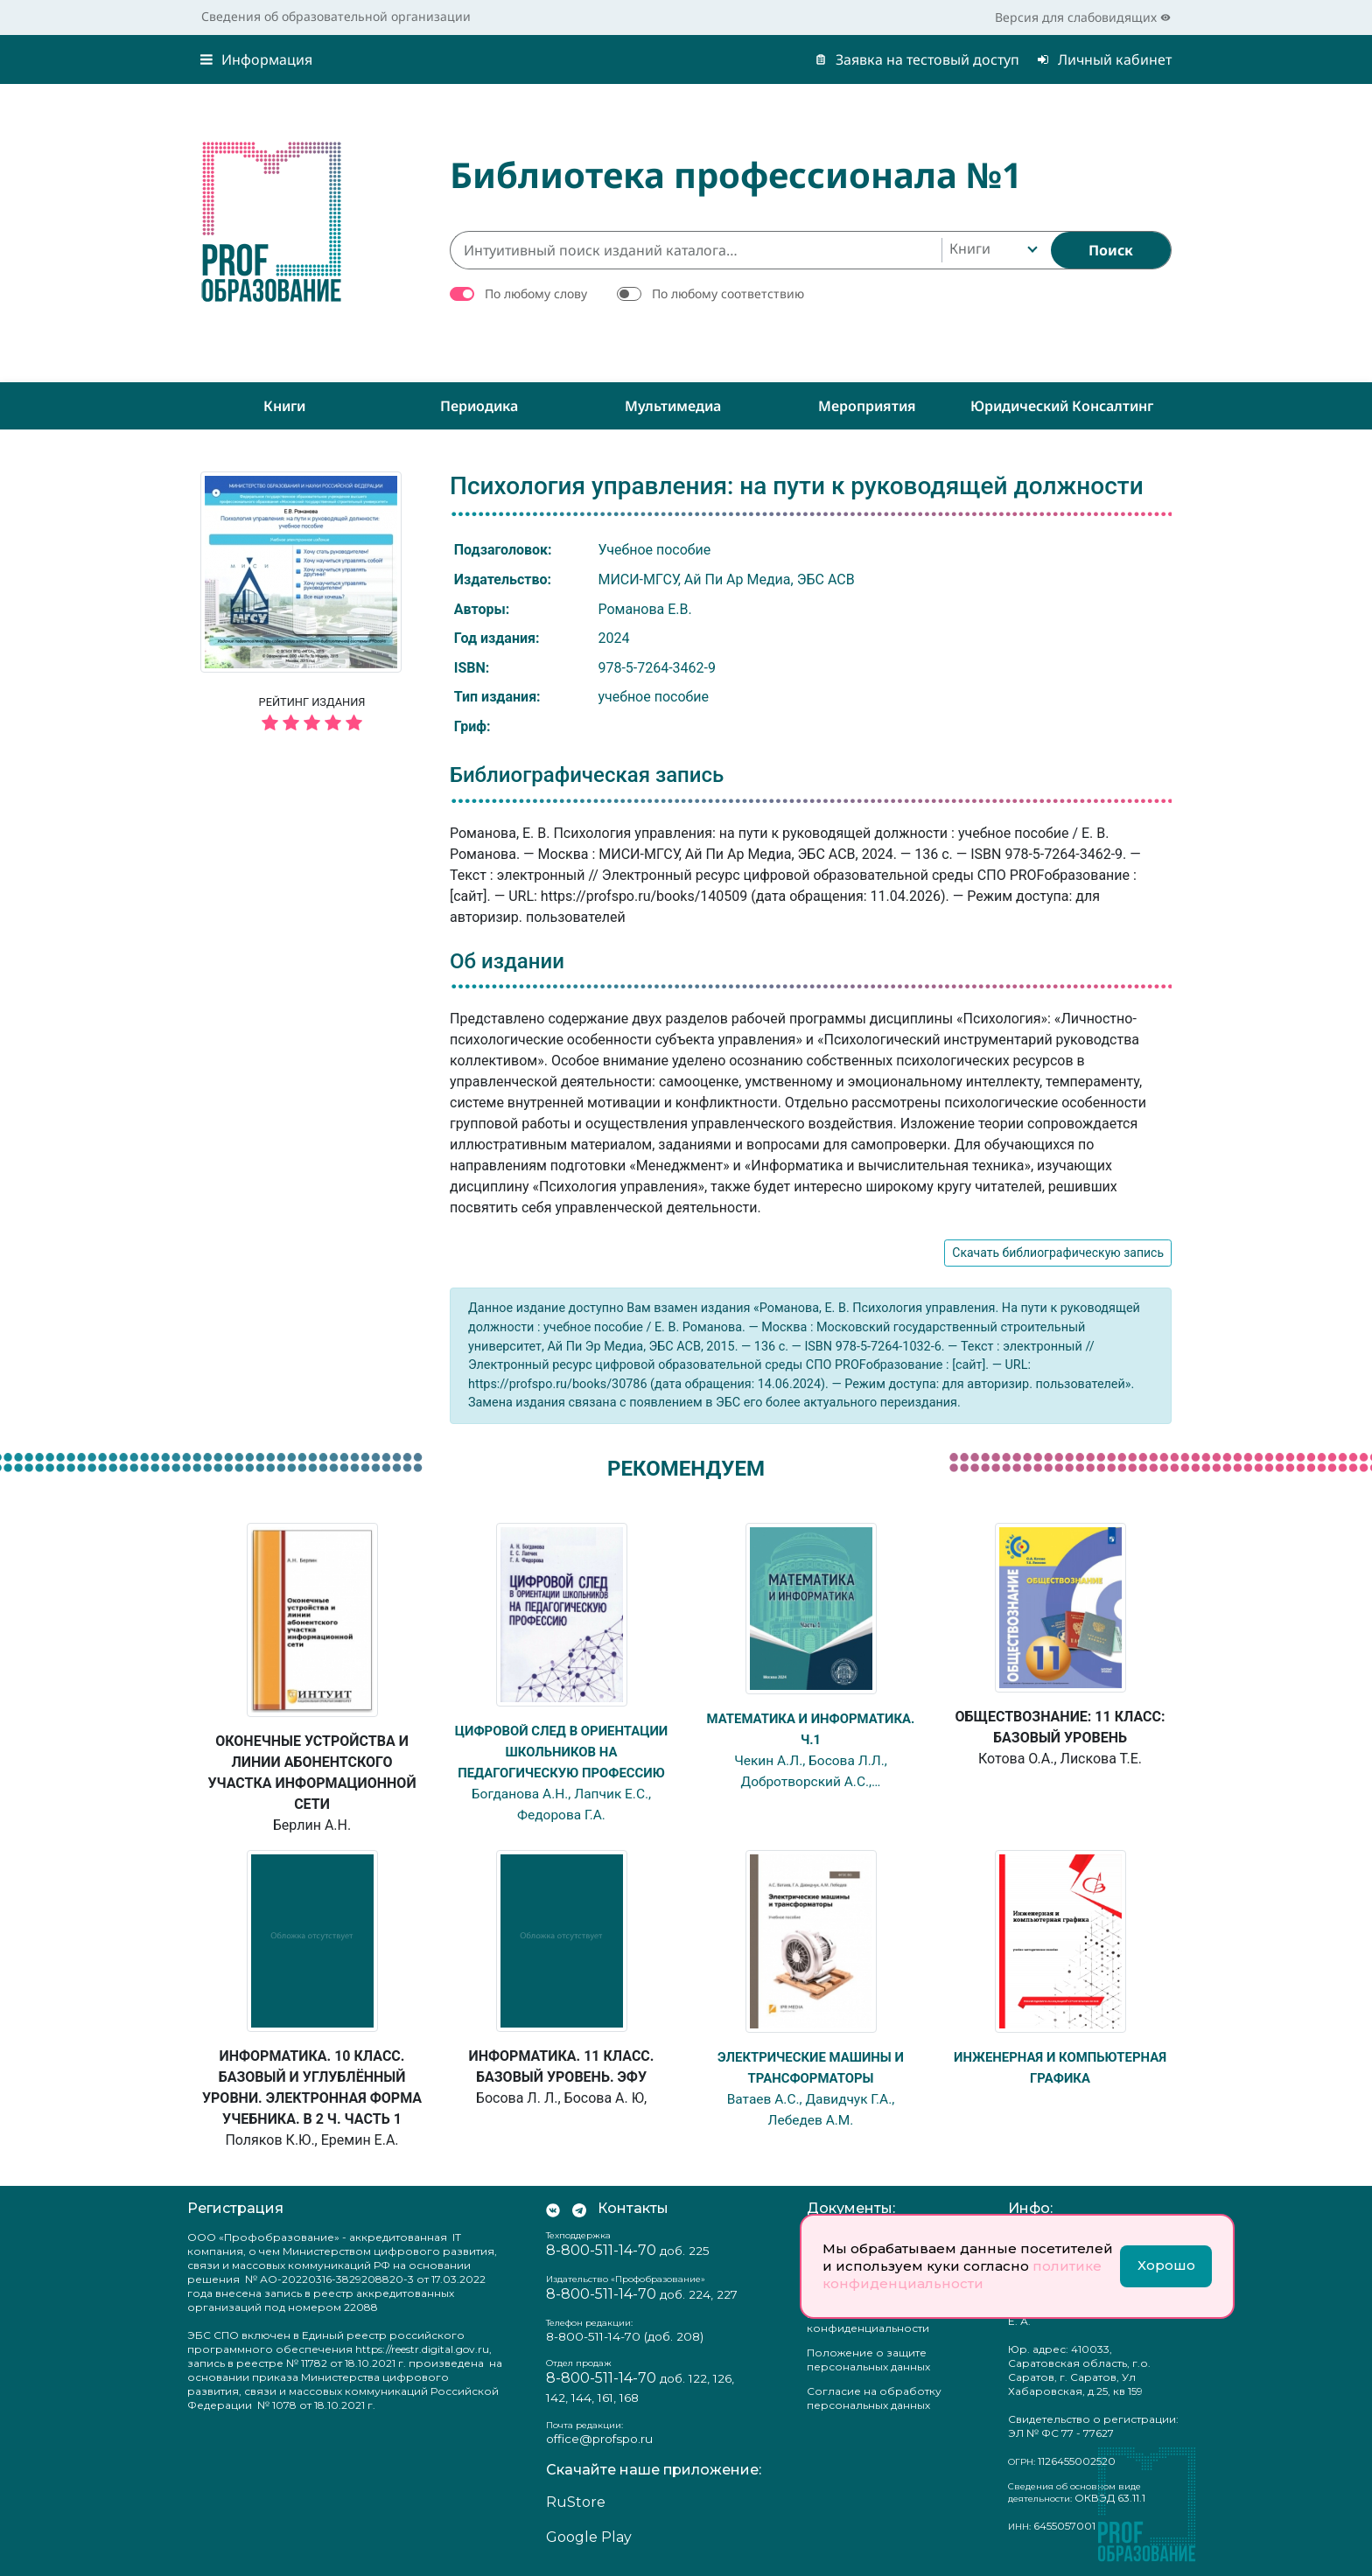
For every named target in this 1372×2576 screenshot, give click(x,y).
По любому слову (536, 293)
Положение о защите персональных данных (868, 2359)
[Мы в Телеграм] (579, 2208)
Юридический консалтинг (1061, 405)
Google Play (589, 2537)
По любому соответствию (728, 293)
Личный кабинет (1104, 59)
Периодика (479, 405)
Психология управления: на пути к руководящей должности (797, 485)
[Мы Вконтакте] (553, 2208)
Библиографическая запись (587, 775)
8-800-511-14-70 (601, 2250)
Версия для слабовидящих (1083, 17)
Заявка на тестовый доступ (917, 59)
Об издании (507, 961)
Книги (284, 405)
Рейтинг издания (312, 716)
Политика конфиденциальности (868, 2321)
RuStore (576, 2502)
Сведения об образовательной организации (336, 16)
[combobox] (992, 250)
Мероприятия (867, 405)
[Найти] (1111, 250)
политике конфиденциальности (962, 2275)
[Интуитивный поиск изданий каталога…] (696, 250)
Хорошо (1166, 2265)
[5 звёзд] (312, 723)
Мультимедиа (673, 405)
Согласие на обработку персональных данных (874, 2398)
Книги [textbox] (969, 248)
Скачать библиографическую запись (1058, 1253)
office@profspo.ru (599, 2439)
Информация (256, 59)
